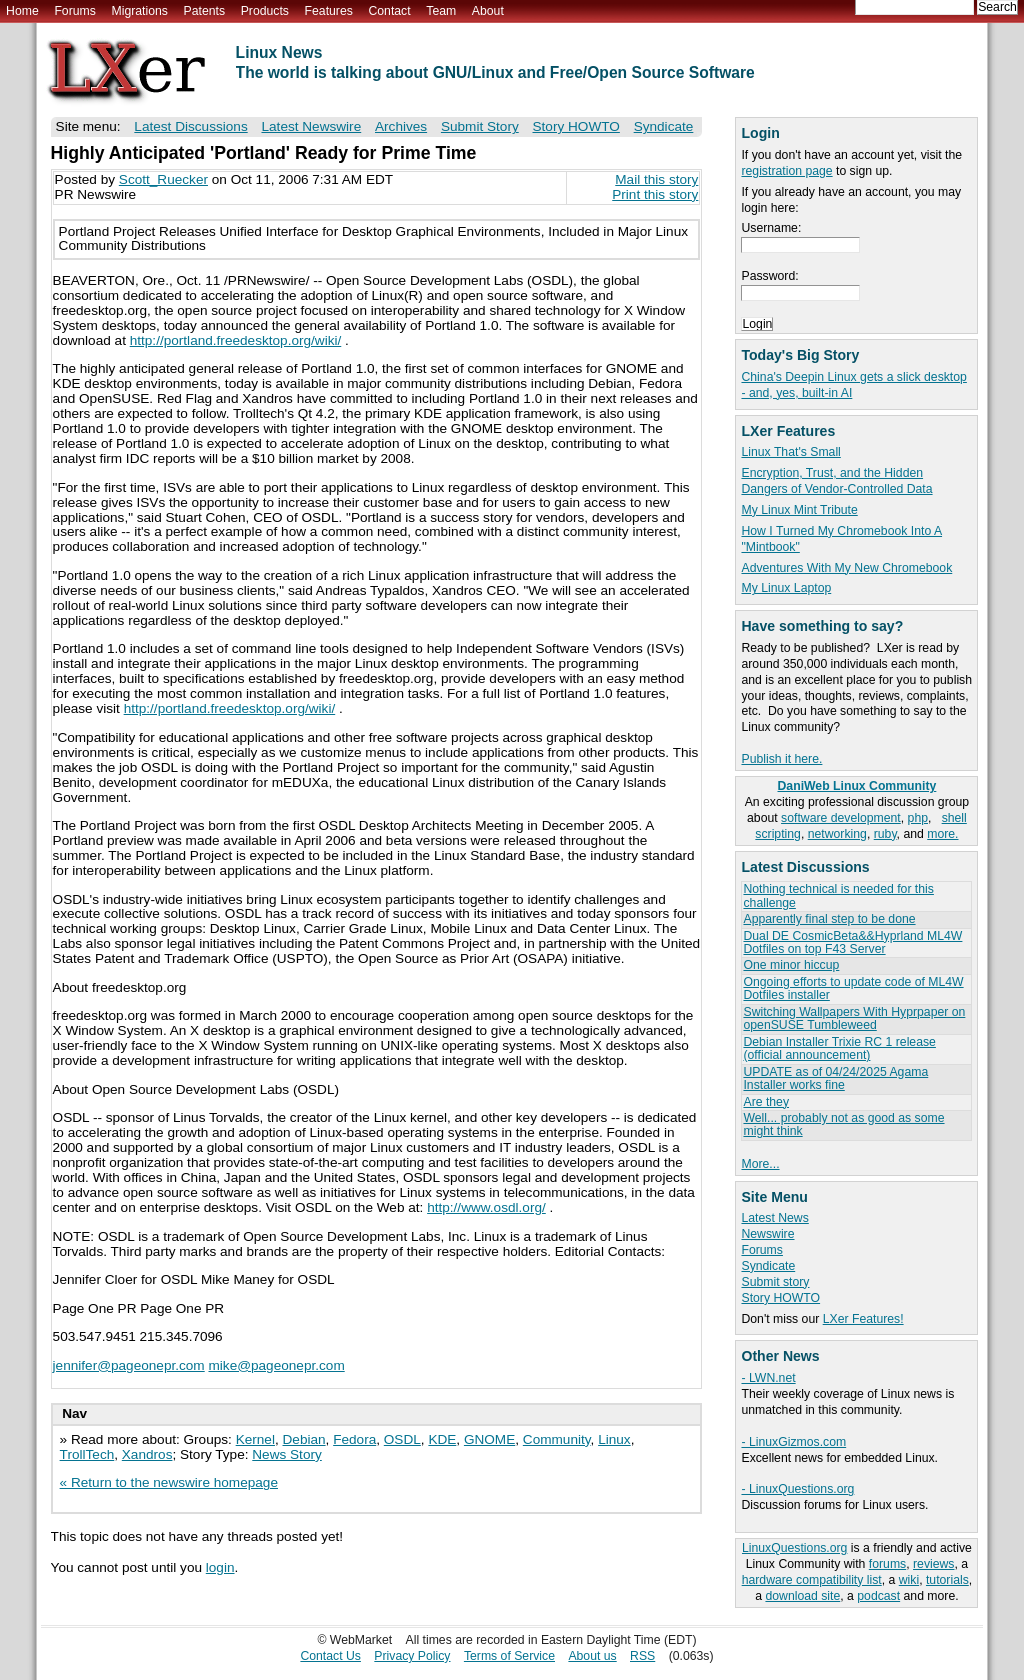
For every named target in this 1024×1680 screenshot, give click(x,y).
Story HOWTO (780, 1298)
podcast (878, 1596)
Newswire (767, 1234)
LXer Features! (863, 1319)
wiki (909, 1580)
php (918, 818)
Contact (389, 11)
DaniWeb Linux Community (857, 786)
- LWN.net (768, 1378)
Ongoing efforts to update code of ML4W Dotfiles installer (853, 988)
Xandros (147, 1454)
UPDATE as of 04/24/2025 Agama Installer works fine (835, 1078)
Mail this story (656, 179)
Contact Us (330, 1656)
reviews (933, 1564)
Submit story (775, 1282)
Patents (205, 11)
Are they (766, 1102)
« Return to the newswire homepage (169, 1482)
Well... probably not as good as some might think (843, 1124)
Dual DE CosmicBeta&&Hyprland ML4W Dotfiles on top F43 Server (852, 942)
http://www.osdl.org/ (486, 1207)
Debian (304, 1439)
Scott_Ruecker (163, 179)
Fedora (354, 1439)
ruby (885, 834)
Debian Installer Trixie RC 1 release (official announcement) (839, 1048)
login (220, 1567)
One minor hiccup (791, 965)
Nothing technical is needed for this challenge (838, 895)
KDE (442, 1439)
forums (887, 1564)
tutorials (947, 1580)
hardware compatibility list (812, 1580)
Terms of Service (509, 1656)
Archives (401, 126)
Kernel (255, 1439)
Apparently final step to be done (829, 919)
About (488, 11)
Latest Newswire (311, 126)
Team (441, 11)
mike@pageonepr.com (276, 1365)
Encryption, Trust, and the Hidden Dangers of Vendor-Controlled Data (836, 481)
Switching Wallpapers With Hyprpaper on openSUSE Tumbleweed (854, 1018)
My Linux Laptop (786, 588)
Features (329, 11)
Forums (74, 11)
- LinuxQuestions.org (797, 1489)
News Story (287, 1454)
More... (760, 1164)
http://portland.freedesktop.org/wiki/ (236, 340)
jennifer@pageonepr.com (129, 1365)
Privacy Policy (412, 1656)
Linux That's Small (790, 452)
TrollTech (87, 1454)
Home (22, 11)
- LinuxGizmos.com (793, 1442)
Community (557, 1439)
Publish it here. (781, 759)
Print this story (655, 194)
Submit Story (480, 126)
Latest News (774, 1218)
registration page (786, 171)
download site (802, 1596)
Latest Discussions (190, 126)
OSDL (402, 1439)
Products (265, 11)
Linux (614, 1439)
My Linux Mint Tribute (799, 510)
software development (841, 818)
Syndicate (768, 1266)
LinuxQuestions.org (794, 1548)
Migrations (139, 11)
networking (837, 834)
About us (592, 1656)
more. (942, 834)
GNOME (489, 1439)
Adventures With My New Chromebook (846, 568)
